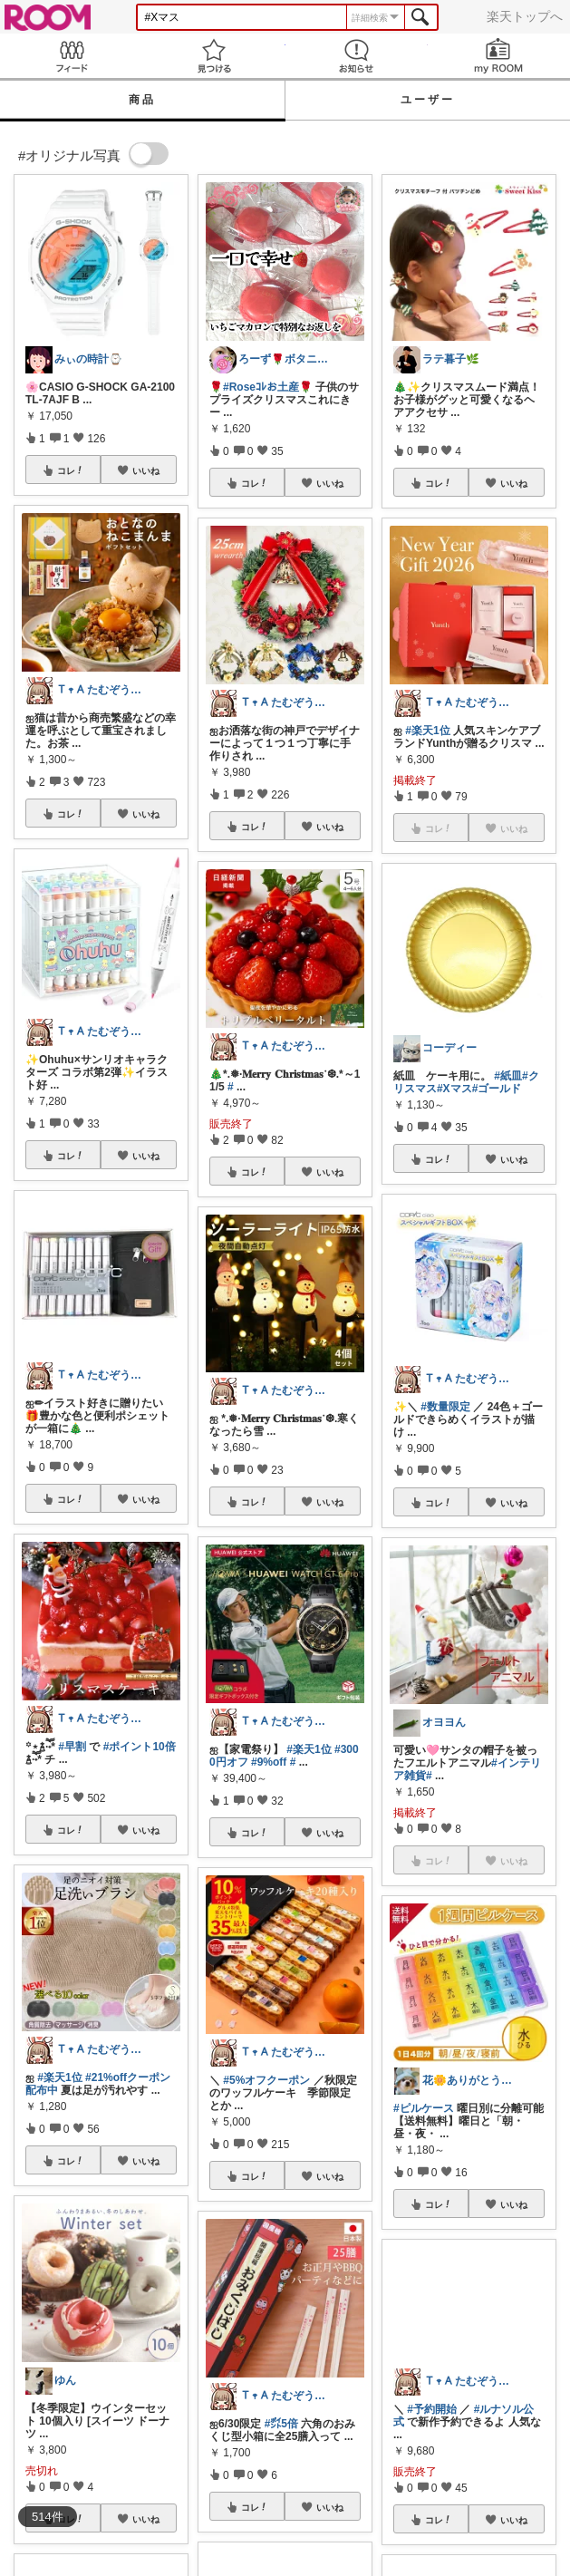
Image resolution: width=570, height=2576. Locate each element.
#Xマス (454, 1088)
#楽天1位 (59, 2077)
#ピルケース (423, 2108)
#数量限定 (445, 1406)
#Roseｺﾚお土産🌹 (268, 387)
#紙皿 (508, 1076)
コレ (70, 470)
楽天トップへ (525, 16)
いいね (145, 470)
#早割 (72, 1746)
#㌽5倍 (281, 2423)
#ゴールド (497, 1088)
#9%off (268, 1762)
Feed (71, 56)
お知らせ (356, 56)
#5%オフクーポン (266, 2080)
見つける (213, 56)
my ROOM (499, 56)
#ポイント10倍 (139, 1746)
